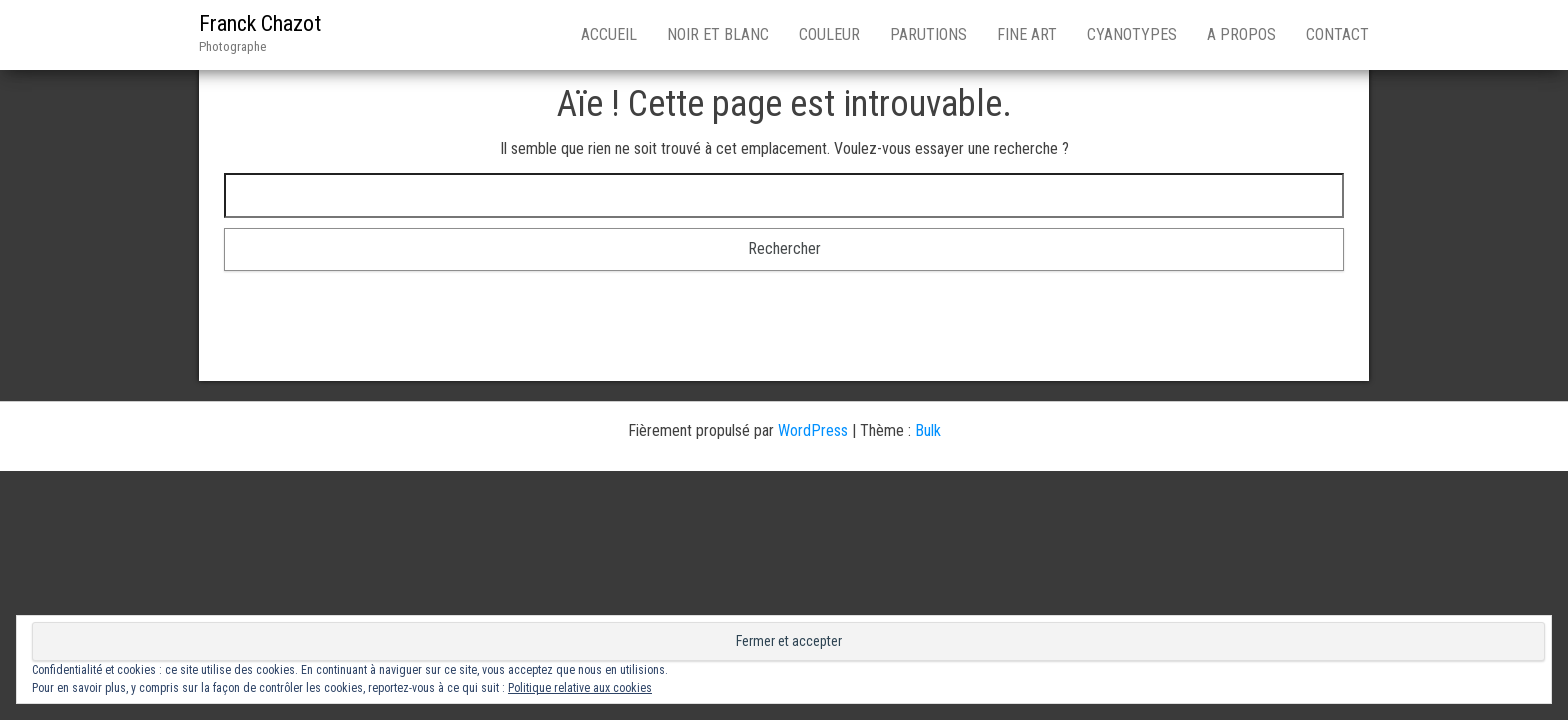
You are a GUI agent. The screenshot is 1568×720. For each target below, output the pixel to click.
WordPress (813, 430)
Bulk (928, 430)
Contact (1337, 34)
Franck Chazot (260, 23)
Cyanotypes (1132, 34)
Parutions (928, 34)
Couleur (829, 34)
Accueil (609, 34)
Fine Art (1027, 34)
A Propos (1241, 34)
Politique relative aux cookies (580, 688)
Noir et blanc (718, 34)
